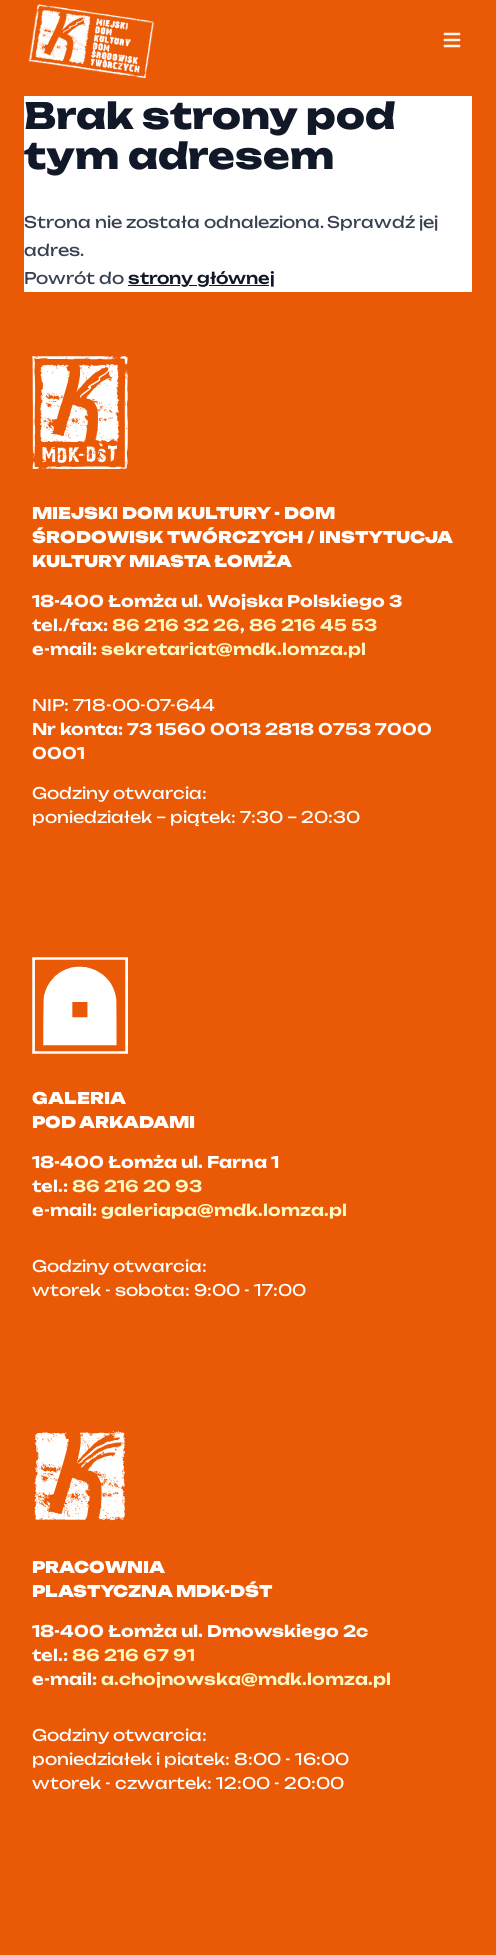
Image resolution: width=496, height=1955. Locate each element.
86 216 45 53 (313, 625)
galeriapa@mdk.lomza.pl (224, 1210)
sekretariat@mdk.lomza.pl (233, 649)
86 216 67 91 (133, 1655)
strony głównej (201, 278)
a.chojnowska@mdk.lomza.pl (246, 1679)
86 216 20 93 (137, 1186)
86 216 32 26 (176, 625)
